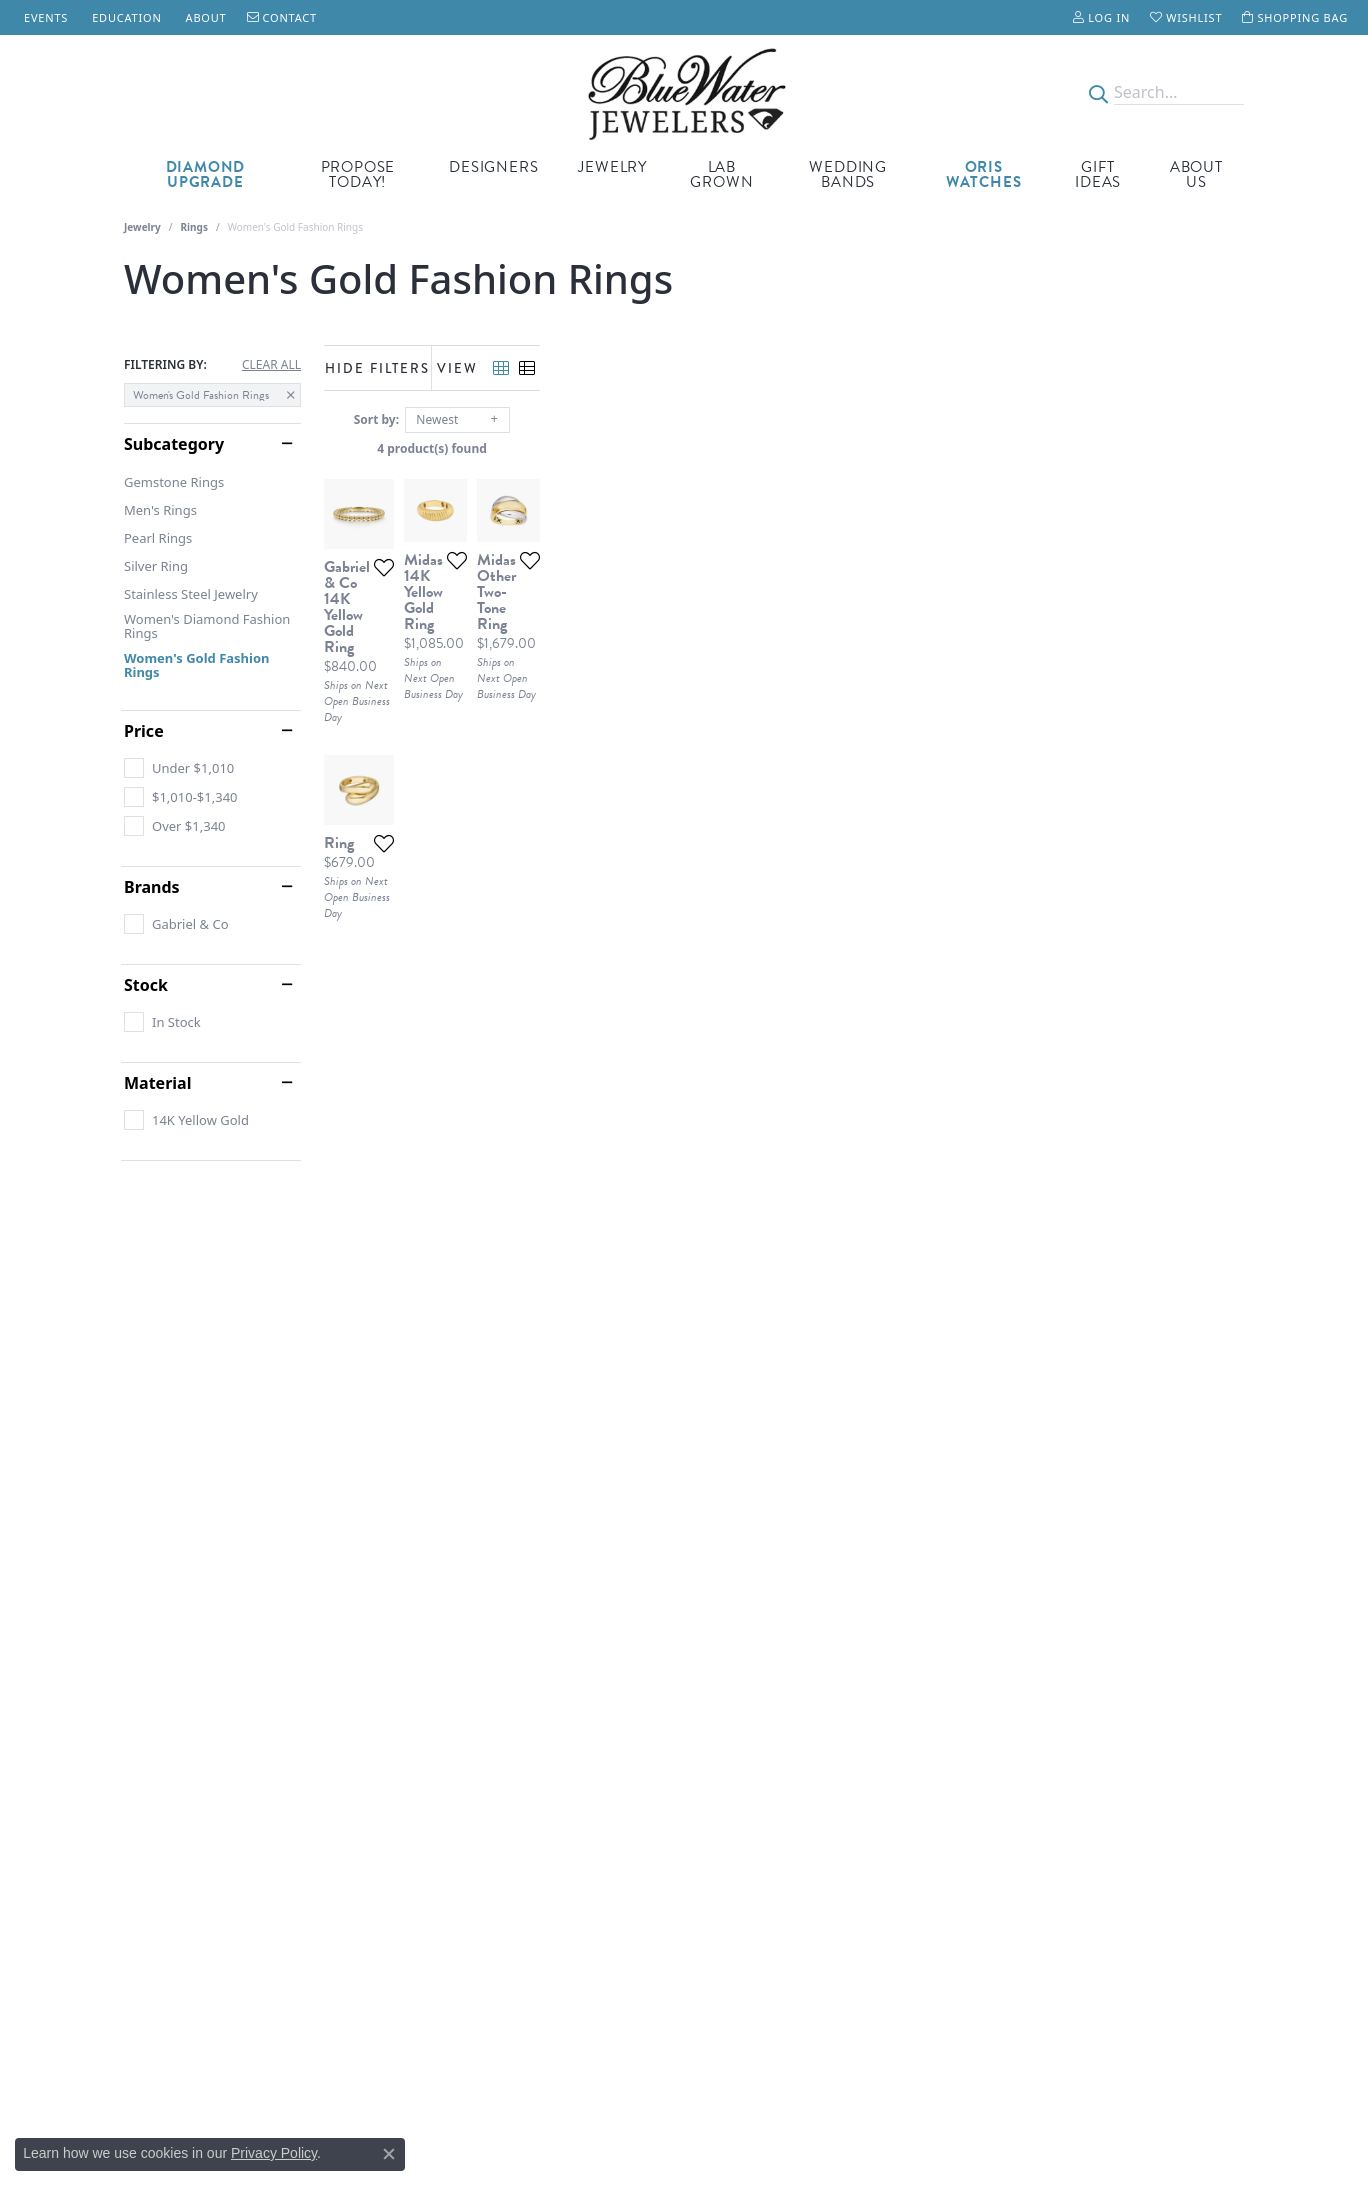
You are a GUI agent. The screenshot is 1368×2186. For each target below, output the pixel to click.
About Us (1196, 174)
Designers (493, 167)
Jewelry (612, 167)
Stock (146, 985)
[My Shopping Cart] (1295, 17)
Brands (152, 887)
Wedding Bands (848, 174)
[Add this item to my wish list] (614, 797)
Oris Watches (984, 174)
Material (157, 1083)
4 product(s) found (784, 448)
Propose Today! (358, 174)
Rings (194, 227)
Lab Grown (721, 174)
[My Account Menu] (1101, 17)
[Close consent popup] (389, 2154)
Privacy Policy (274, 2153)
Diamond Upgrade (206, 174)
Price (144, 731)
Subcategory (174, 444)
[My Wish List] (1186, 17)
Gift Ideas (1098, 174)
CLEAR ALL (271, 365)
